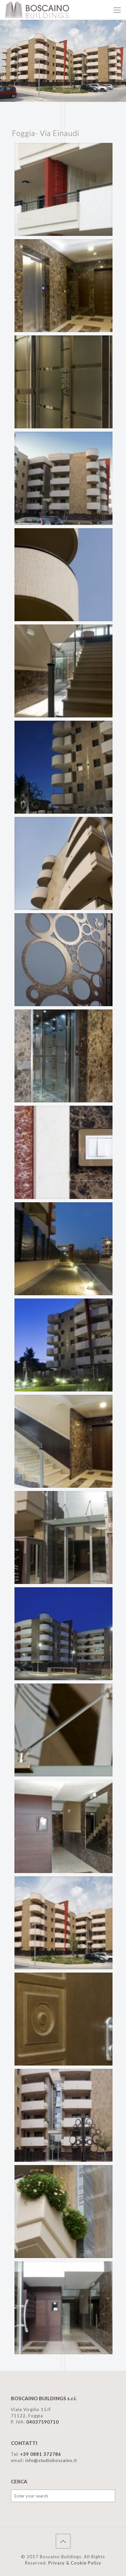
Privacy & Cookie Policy (74, 2562)
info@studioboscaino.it (51, 2460)
